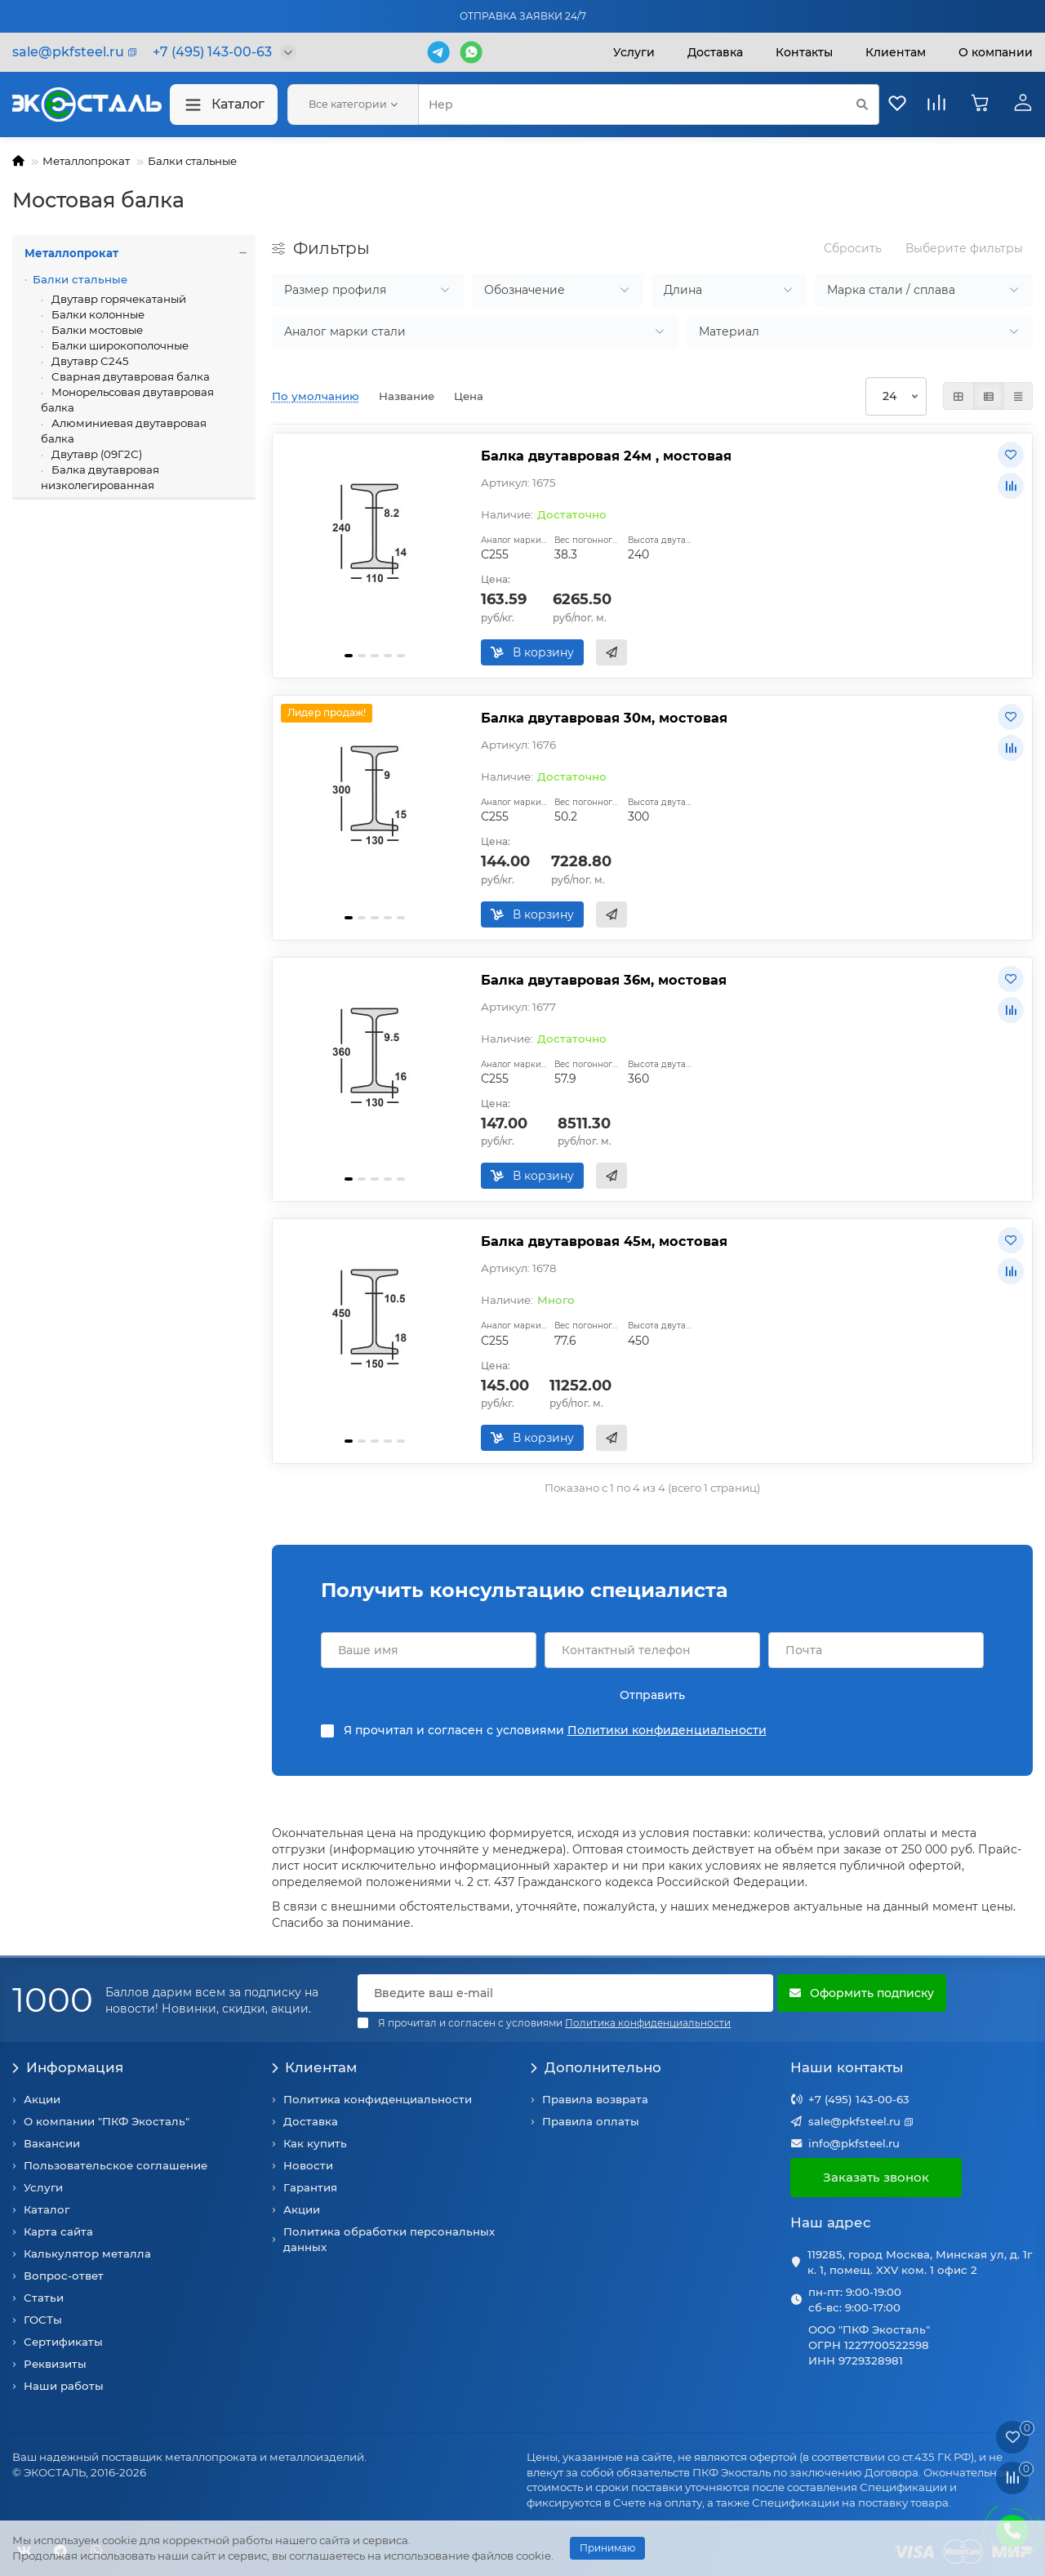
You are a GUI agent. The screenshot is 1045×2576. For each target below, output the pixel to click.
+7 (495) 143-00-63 (858, 2099)
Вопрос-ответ (64, 2275)
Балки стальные (192, 160)
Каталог (224, 105)
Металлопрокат (86, 160)
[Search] (648, 104)
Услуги (634, 52)
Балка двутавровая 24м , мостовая (606, 455)
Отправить (652, 1695)
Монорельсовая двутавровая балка (127, 399)
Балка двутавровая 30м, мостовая (604, 718)
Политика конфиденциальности (377, 2099)
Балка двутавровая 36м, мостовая (604, 980)
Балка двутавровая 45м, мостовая (604, 1241)
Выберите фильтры (964, 248)
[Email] (565, 1993)
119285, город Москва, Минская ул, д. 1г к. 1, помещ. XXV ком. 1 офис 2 (919, 2262)
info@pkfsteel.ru (854, 2143)
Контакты (804, 52)
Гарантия (310, 2187)
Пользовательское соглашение (115, 2165)
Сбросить (853, 248)
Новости (308, 2165)
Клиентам (315, 2067)
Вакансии (52, 2143)
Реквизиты (55, 2363)
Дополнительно (596, 2067)
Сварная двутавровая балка (129, 376)
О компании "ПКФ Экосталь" (106, 2121)
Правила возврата (595, 2099)
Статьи (44, 2297)
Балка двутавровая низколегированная (100, 477)
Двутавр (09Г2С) (95, 453)
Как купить (315, 2143)
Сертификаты (63, 2341)
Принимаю (607, 2548)
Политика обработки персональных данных (389, 2239)
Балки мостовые (96, 329)
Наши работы (64, 2385)
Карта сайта (58, 2231)
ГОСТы (43, 2319)
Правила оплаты (590, 2121)
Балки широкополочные (119, 345)
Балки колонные (97, 314)
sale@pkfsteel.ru (854, 2121)
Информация (67, 2067)
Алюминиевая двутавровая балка (124, 430)
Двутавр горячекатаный (117, 298)
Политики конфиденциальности (667, 1730)
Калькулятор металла (87, 2253)
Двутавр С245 (89, 360)
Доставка (715, 52)
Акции (42, 2099)
